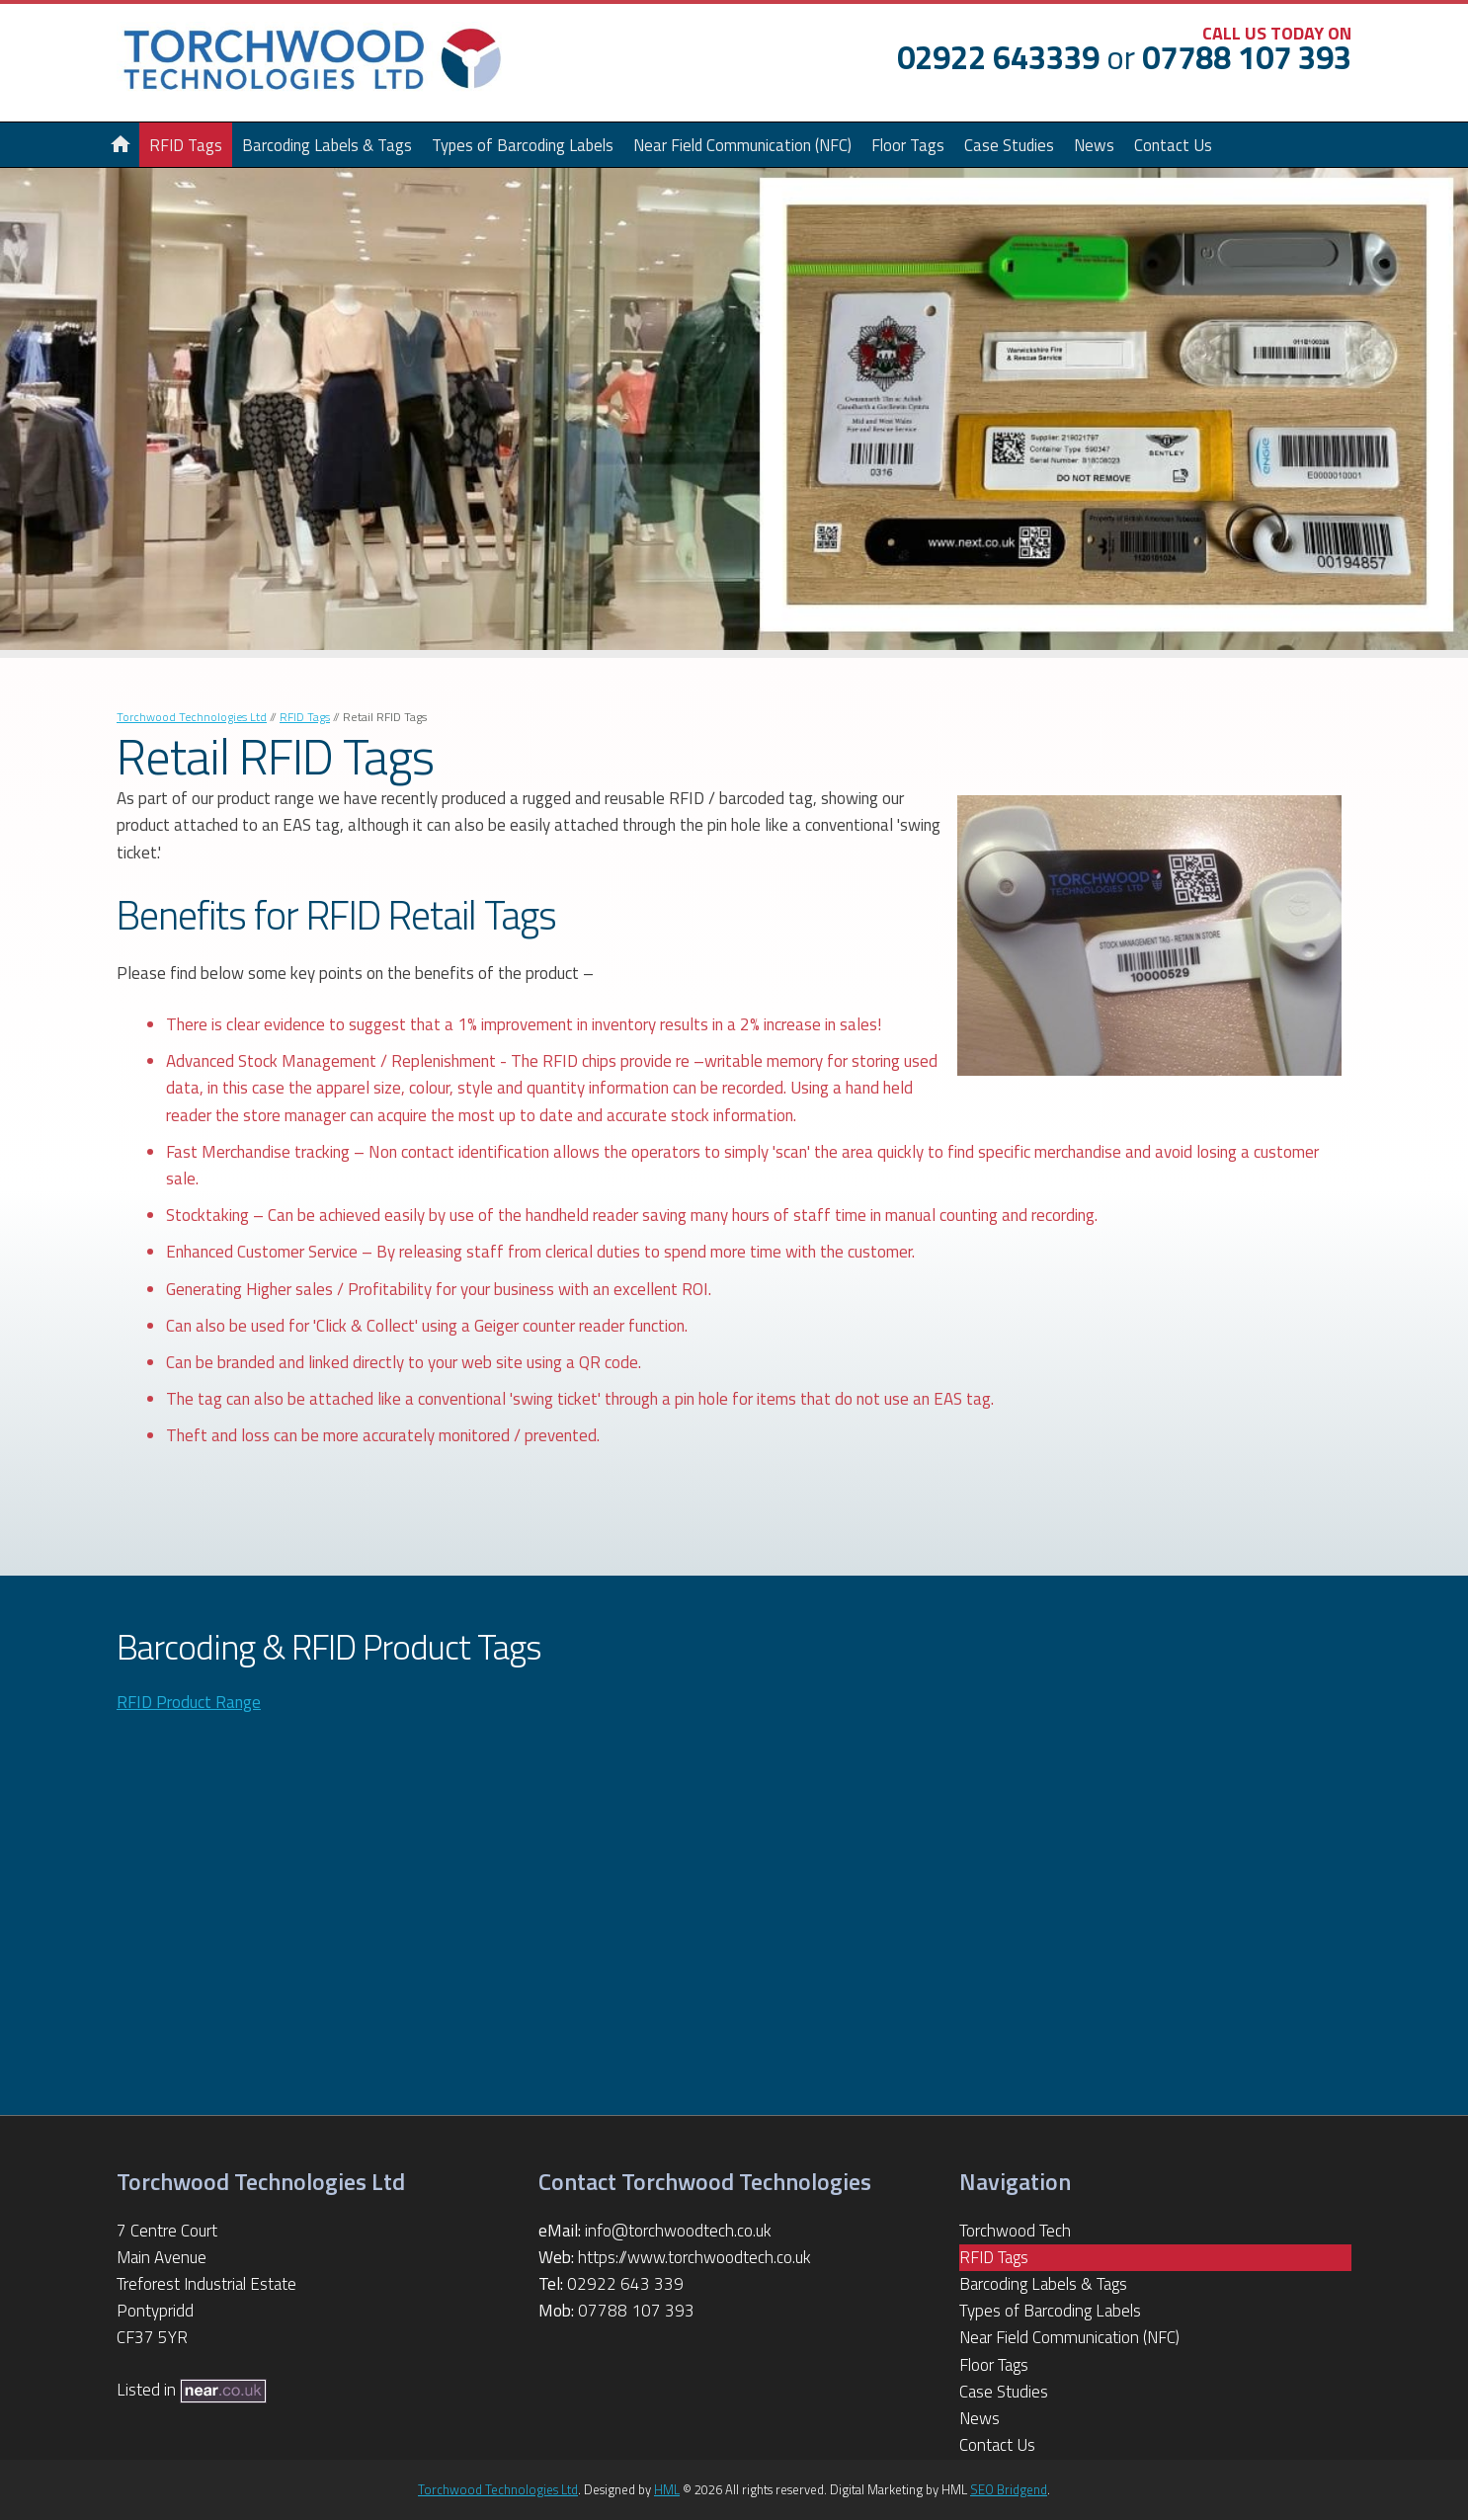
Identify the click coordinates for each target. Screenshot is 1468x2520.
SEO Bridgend (1008, 2489)
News (1094, 144)
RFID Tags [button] (185, 144)
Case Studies (1009, 144)
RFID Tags (305, 716)
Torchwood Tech (1015, 2230)
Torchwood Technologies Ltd (192, 716)
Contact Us (1173, 144)
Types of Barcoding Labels (522, 144)
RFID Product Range (189, 1702)
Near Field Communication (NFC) (742, 144)
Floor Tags (907, 144)
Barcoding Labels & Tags (327, 144)
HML (667, 2489)
